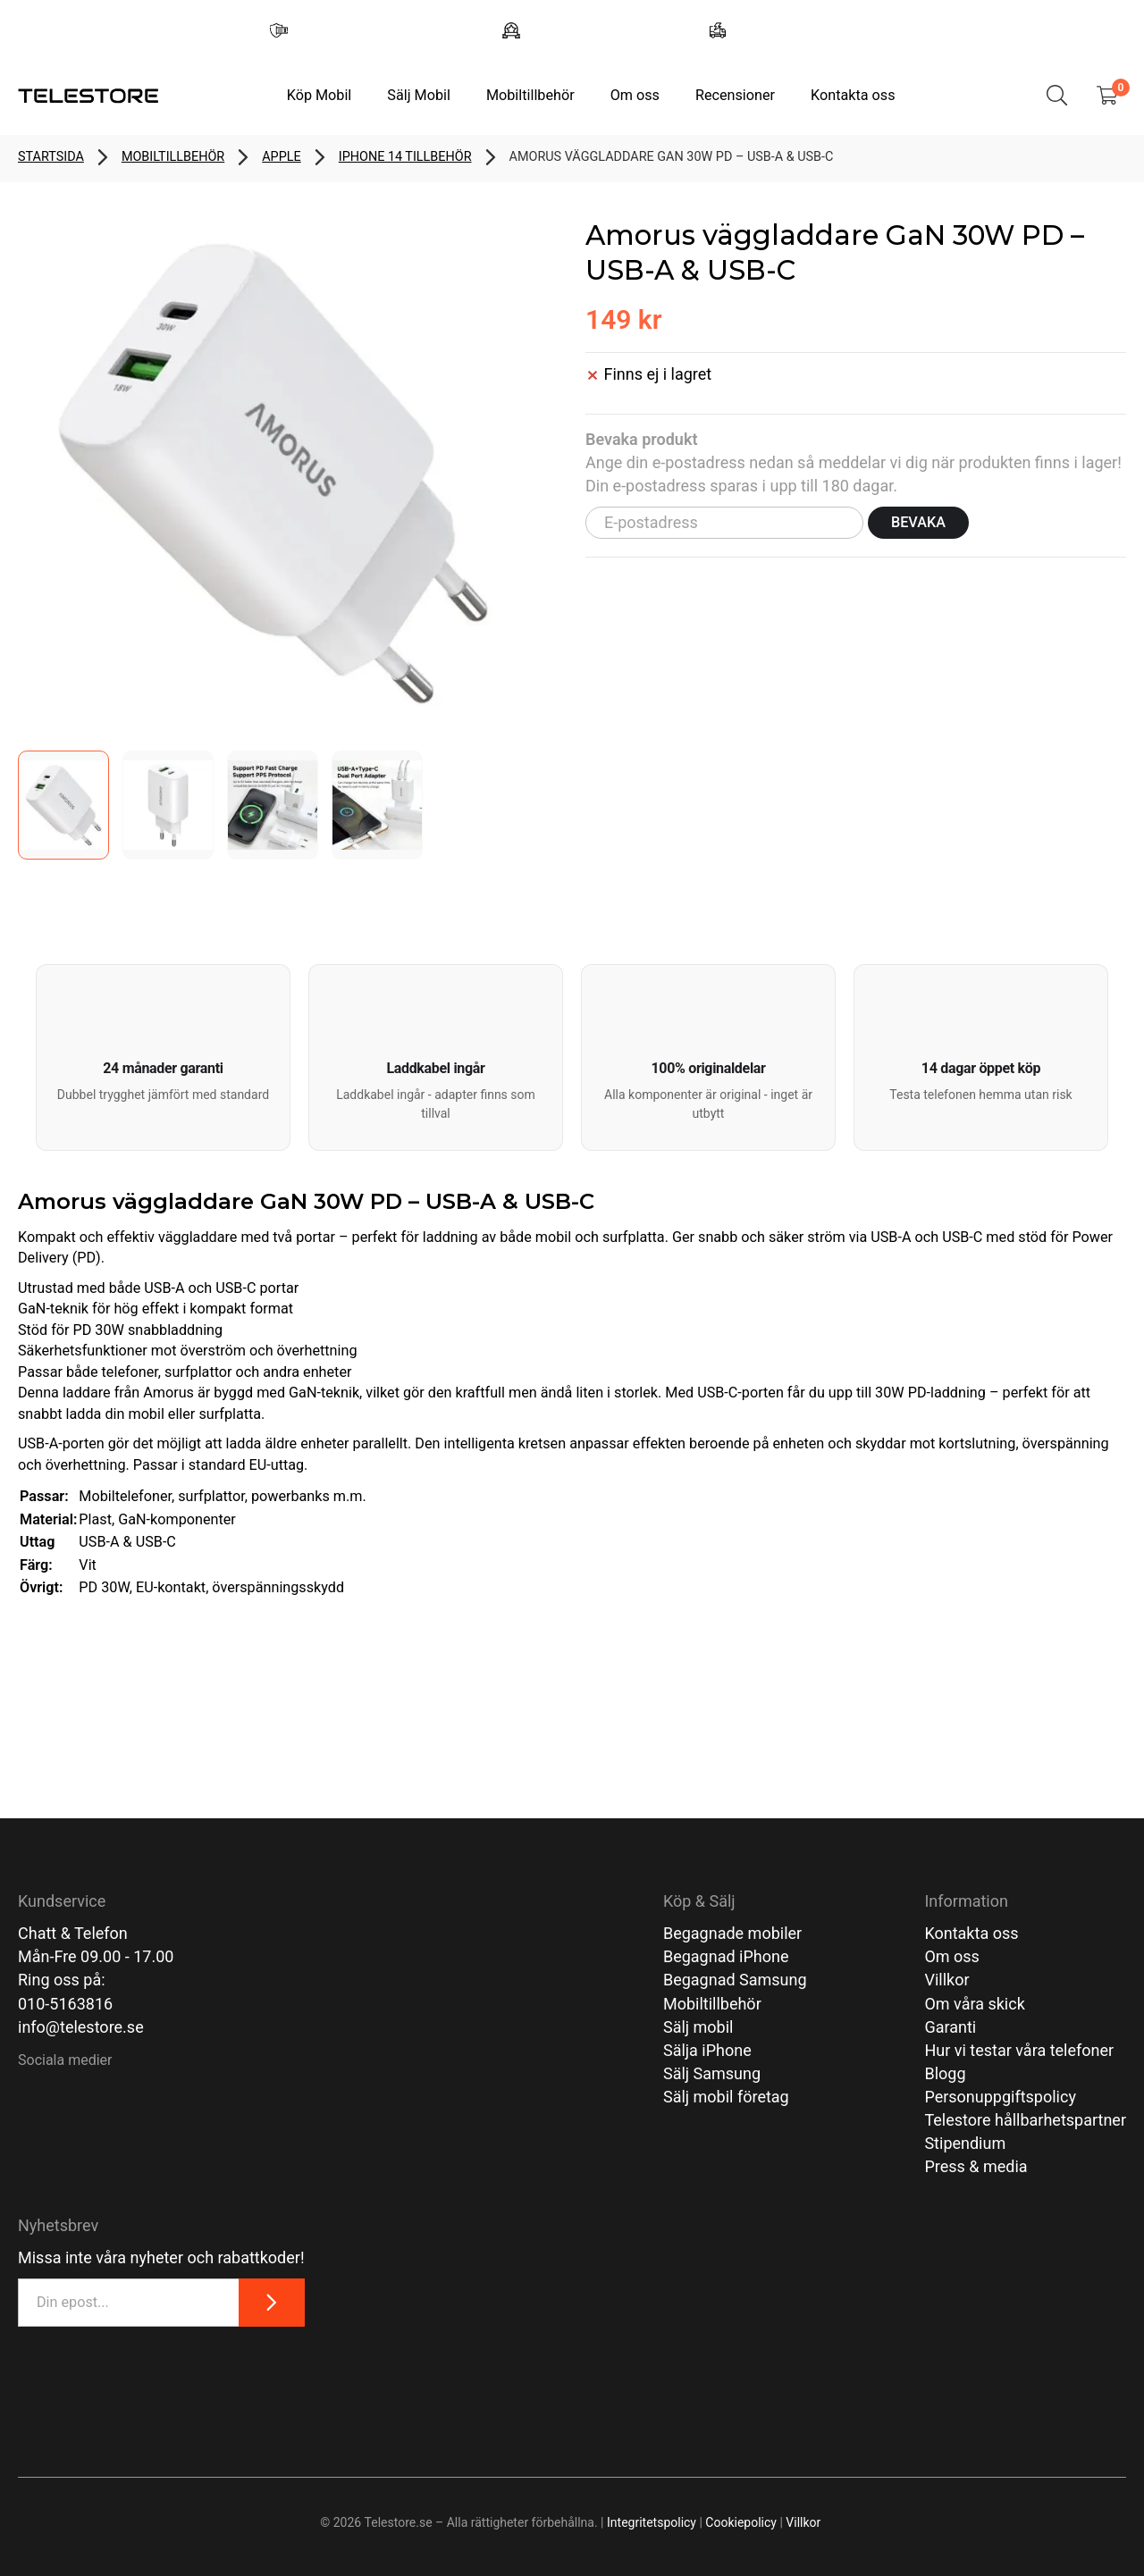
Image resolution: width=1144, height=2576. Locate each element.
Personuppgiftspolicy (1000, 2096)
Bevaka (918, 522)
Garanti (950, 2027)
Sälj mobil (698, 2027)
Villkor (946, 1979)
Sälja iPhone (707, 2050)
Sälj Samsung (712, 2073)
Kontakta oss (853, 95)
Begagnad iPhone (726, 1956)
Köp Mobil (319, 95)
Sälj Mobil (418, 95)
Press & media (975, 2166)
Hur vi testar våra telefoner (1019, 2050)
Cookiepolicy (741, 2522)
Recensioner (735, 95)
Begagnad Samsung (735, 1979)
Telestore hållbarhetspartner (1025, 2119)
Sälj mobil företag (726, 2096)
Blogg (944, 2073)
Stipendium (964, 2143)
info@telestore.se (81, 2027)
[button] (163, 1057)
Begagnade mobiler (732, 1933)
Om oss (635, 95)
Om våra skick (974, 2003)
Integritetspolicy (651, 2522)
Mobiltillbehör (530, 95)
